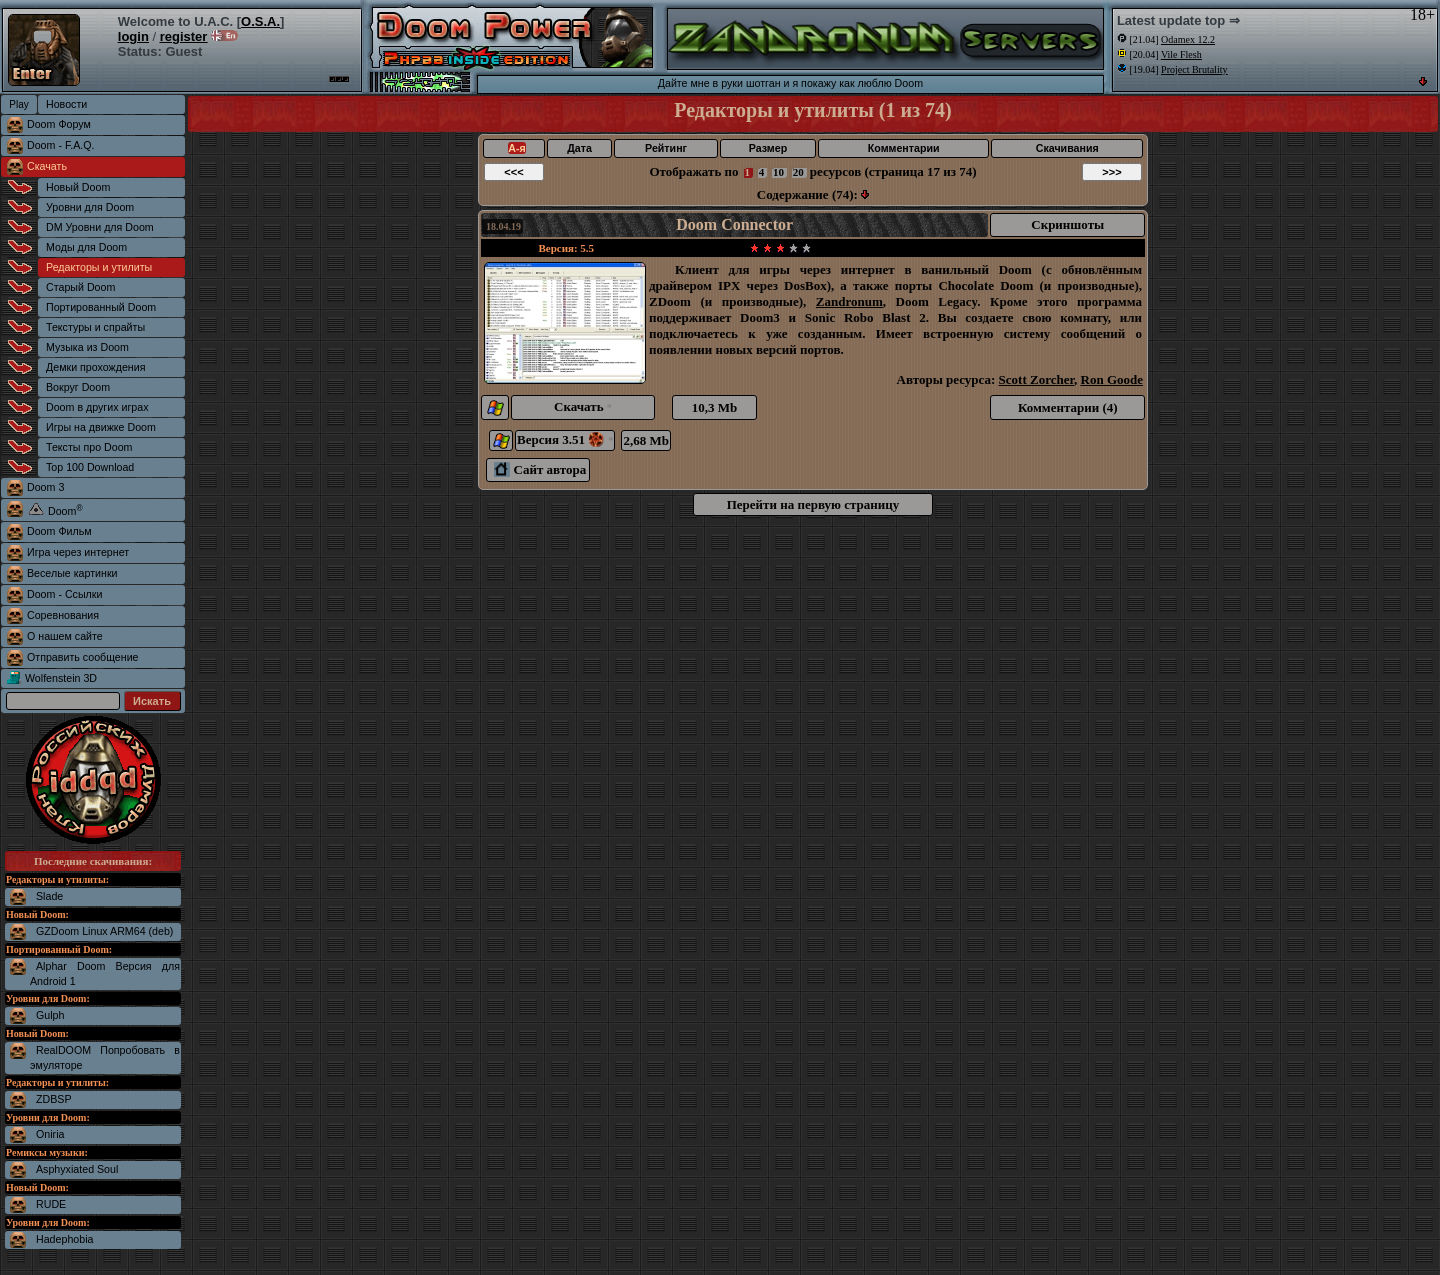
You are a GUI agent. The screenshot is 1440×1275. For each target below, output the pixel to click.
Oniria (50, 1134)
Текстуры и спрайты (95, 327)
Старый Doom (80, 287)
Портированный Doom (101, 307)
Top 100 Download (90, 467)
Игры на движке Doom (101, 427)
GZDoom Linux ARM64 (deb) (104, 931)
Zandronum (849, 301)
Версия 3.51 (565, 439)
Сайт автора (540, 469)
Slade (49, 896)
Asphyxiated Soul (77, 1169)
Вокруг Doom (78, 387)
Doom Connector (734, 224)
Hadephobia (64, 1239)
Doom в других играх (97, 407)
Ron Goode (1112, 379)
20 (798, 172)
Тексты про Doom (89, 447)
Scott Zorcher (1036, 379)
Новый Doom (78, 187)
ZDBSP (54, 1099)
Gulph (50, 1015)
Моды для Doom (86, 247)
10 (778, 172)
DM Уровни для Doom (100, 227)
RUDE (51, 1204)
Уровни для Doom (90, 207)
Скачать (47, 166)
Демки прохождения (95, 367)
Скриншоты (1067, 224)
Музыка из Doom (87, 347)
